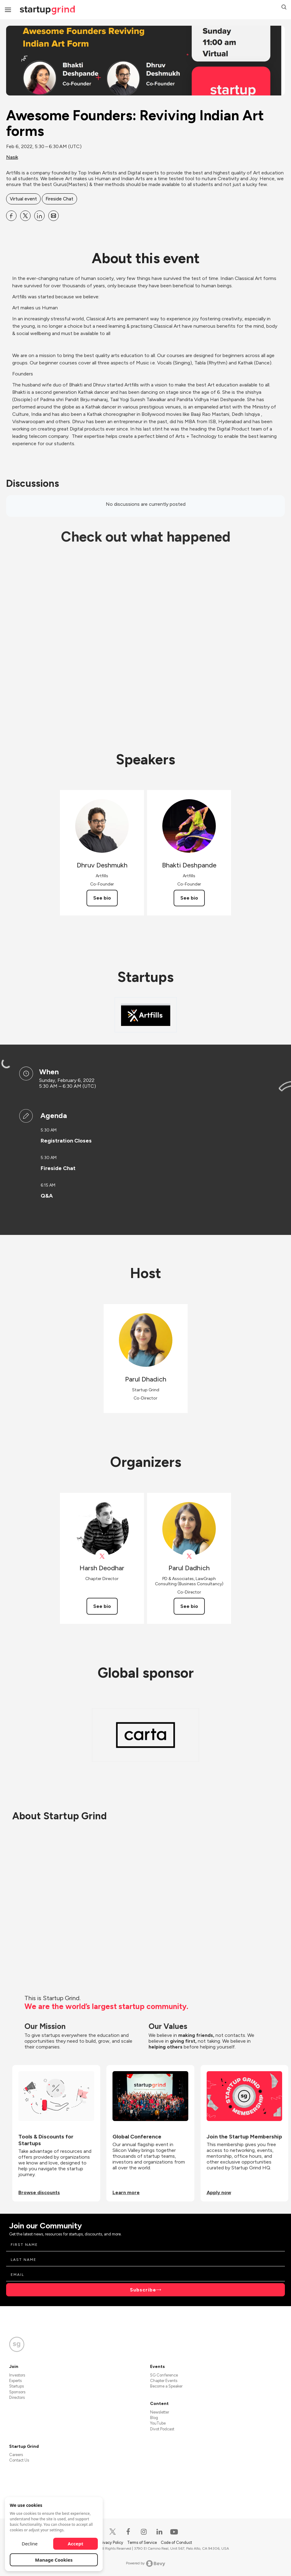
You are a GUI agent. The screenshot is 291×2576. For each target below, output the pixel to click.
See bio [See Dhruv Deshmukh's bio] (102, 898)
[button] (284, 8)
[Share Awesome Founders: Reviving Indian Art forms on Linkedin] (39, 216)
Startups (16, 2386)
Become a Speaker (166, 2386)
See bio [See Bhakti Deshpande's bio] (189, 898)
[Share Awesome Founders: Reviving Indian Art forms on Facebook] (11, 216)
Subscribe (143, 2290)
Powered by (145, 2563)
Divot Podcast (162, 2429)
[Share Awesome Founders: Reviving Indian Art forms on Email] (53, 216)
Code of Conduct (176, 2542)
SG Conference (164, 2375)
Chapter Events (163, 2380)
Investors (17, 2375)
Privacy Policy (111, 2542)
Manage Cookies (54, 2560)
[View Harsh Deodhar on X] (102, 1556)
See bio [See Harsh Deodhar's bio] (102, 1606)
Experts (15, 2380)
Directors (17, 2397)
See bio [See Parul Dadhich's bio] (189, 1606)
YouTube (158, 2423)
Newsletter (159, 2412)
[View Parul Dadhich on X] (189, 1556)
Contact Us (19, 2460)
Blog (154, 2417)
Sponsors (17, 2392)
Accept (75, 2544)
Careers (16, 2454)
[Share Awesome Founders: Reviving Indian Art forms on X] (25, 216)
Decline (30, 2544)
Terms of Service (142, 2542)
